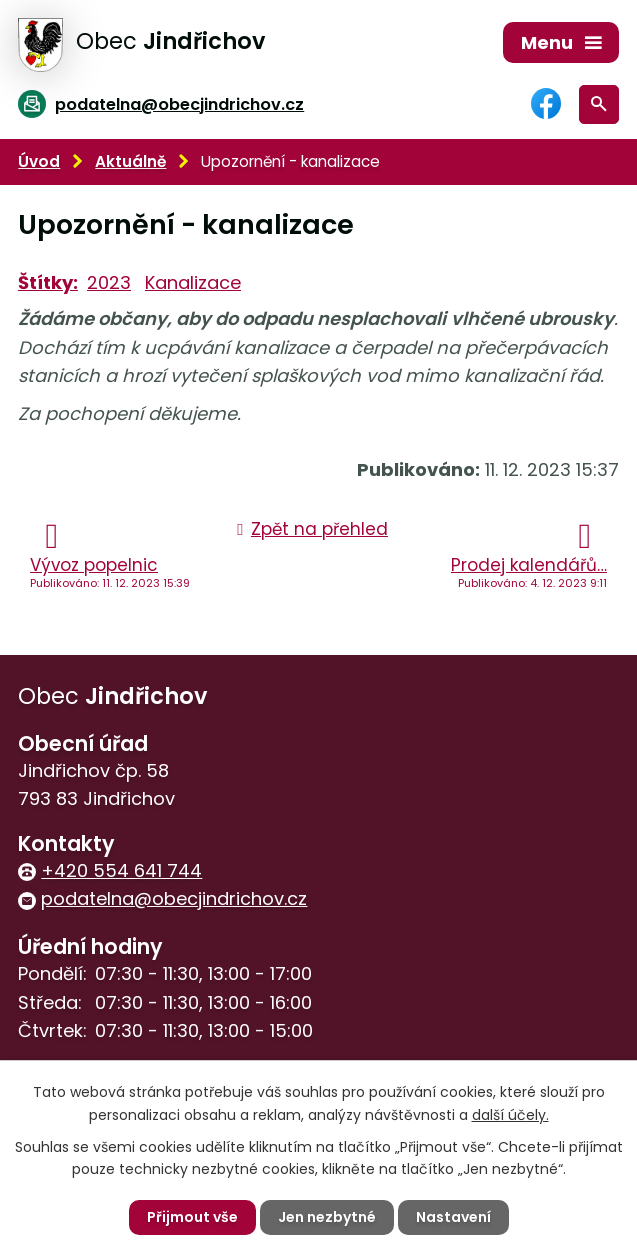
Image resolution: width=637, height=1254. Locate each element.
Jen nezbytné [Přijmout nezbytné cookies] (327, 1217)
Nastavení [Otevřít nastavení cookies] (453, 1217)
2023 (109, 282)
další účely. (510, 1114)
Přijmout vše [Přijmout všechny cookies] (192, 1217)
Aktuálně (130, 161)
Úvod (39, 161)
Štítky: (48, 282)
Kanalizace (193, 282)
